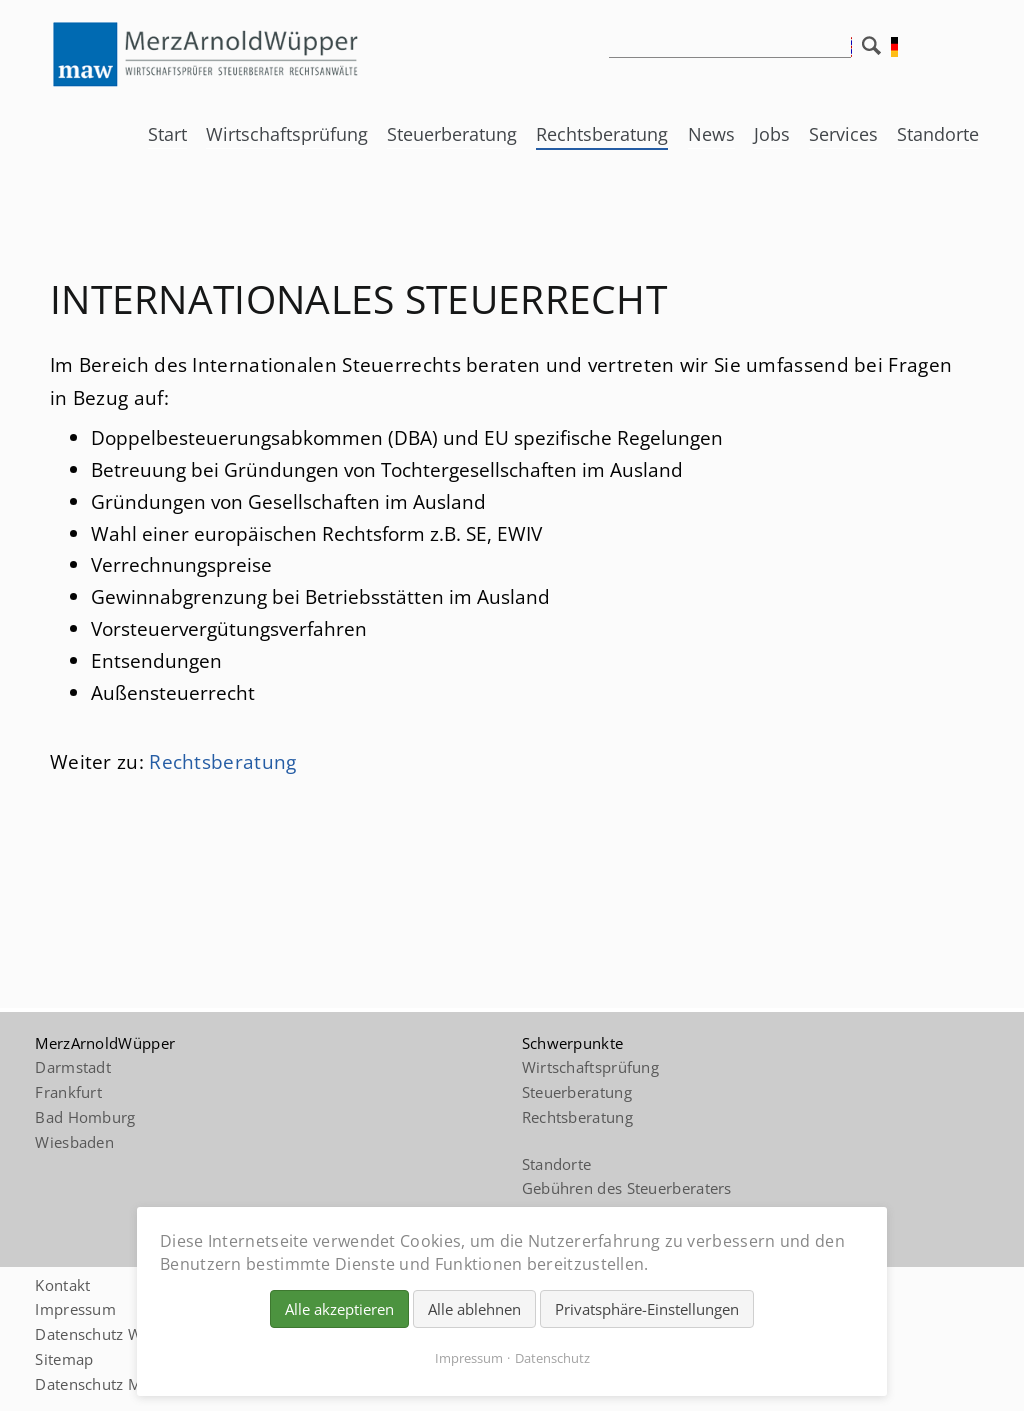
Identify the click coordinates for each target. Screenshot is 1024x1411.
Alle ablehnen (474, 1309)
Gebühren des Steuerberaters (627, 1188)
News (711, 134)
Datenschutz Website (110, 1334)
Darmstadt (73, 1067)
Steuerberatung (452, 134)
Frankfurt (68, 1092)
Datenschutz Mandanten (121, 1384)
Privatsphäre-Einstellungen (647, 1309)
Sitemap (64, 1359)
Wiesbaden (74, 1142)
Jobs (772, 134)
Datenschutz (552, 1358)
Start (167, 134)
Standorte (938, 134)
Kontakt (62, 1285)
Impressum (75, 1309)
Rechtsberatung (602, 134)
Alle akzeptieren (339, 1309)
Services (843, 134)
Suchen (876, 51)
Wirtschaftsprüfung (287, 134)
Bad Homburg (85, 1117)
